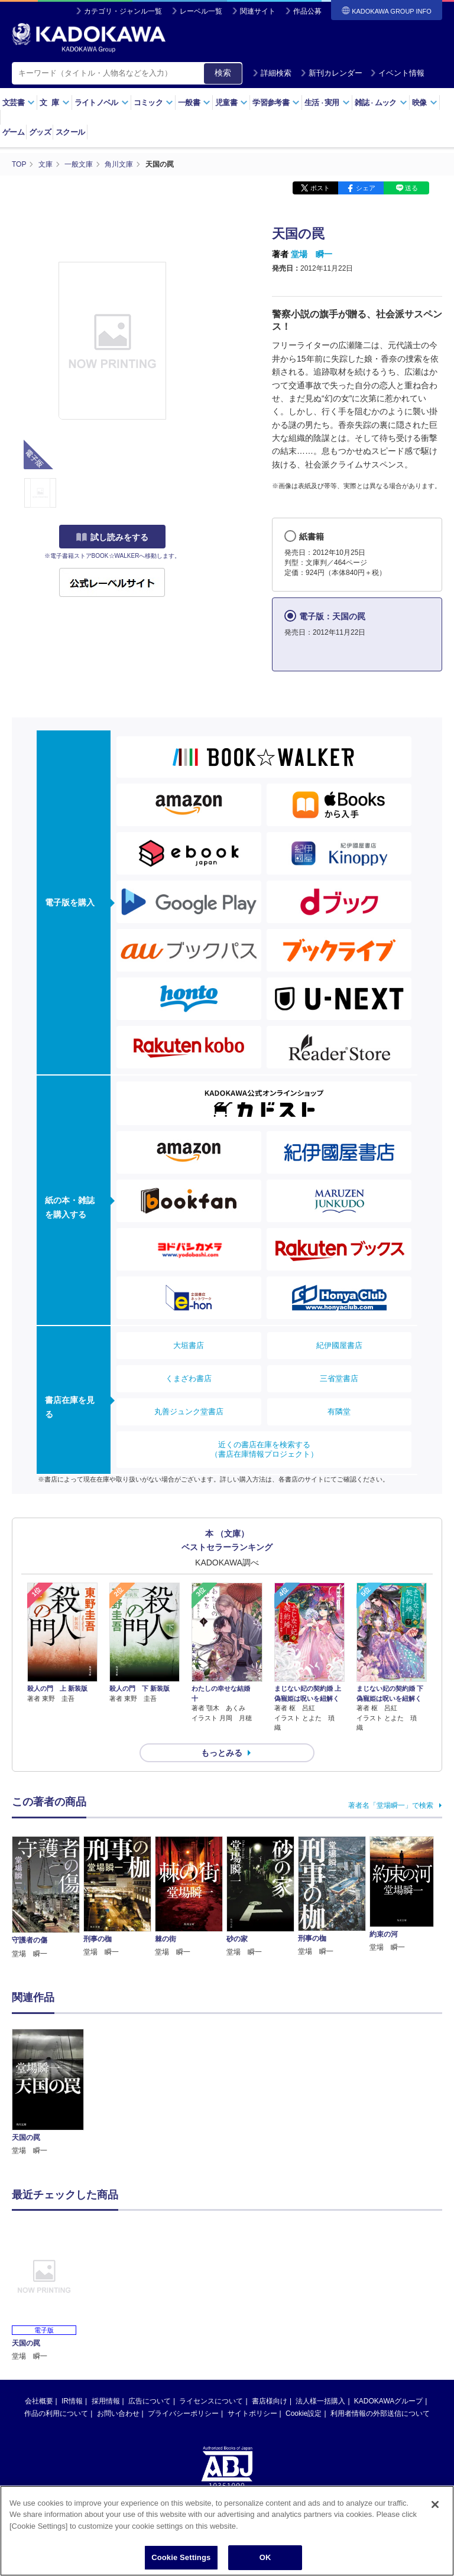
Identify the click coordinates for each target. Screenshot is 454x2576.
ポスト (320, 187)
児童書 (231, 102)
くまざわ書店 (189, 1378)
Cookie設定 (304, 2413)
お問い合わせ (118, 2413)
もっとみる (221, 1753)
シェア (365, 187)
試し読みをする (112, 537)
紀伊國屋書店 (339, 1345)
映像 (424, 102)
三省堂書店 (339, 1378)
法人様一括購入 (320, 2401)
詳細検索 (271, 73)
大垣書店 (188, 1345)
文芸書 (18, 102)
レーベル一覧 (201, 11)
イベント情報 (397, 73)
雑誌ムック (381, 102)
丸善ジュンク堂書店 (188, 1411)
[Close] (435, 2510)
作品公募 (307, 11)
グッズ (40, 132)
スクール (70, 132)
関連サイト (257, 11)
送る (411, 187)
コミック (153, 102)
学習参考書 (276, 102)
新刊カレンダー (331, 73)
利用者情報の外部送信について (380, 2413)
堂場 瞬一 (311, 254)
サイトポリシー (252, 2413)
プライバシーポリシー (183, 2413)
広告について (149, 2401)
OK (265, 2563)
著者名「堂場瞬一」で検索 (390, 1805)
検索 (223, 72)
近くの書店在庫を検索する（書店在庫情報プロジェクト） (264, 1449)
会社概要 (39, 2401)
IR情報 (72, 2401)
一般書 (194, 102)
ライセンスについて (211, 2401)
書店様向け (269, 2401)
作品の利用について (56, 2413)
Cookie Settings (180, 2563)
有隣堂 (339, 1411)
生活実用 (327, 102)
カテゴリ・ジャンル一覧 (123, 11)
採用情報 (106, 2401)
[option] (48, 2093)
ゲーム (13, 132)
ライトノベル (101, 102)
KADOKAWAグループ (388, 2401)
